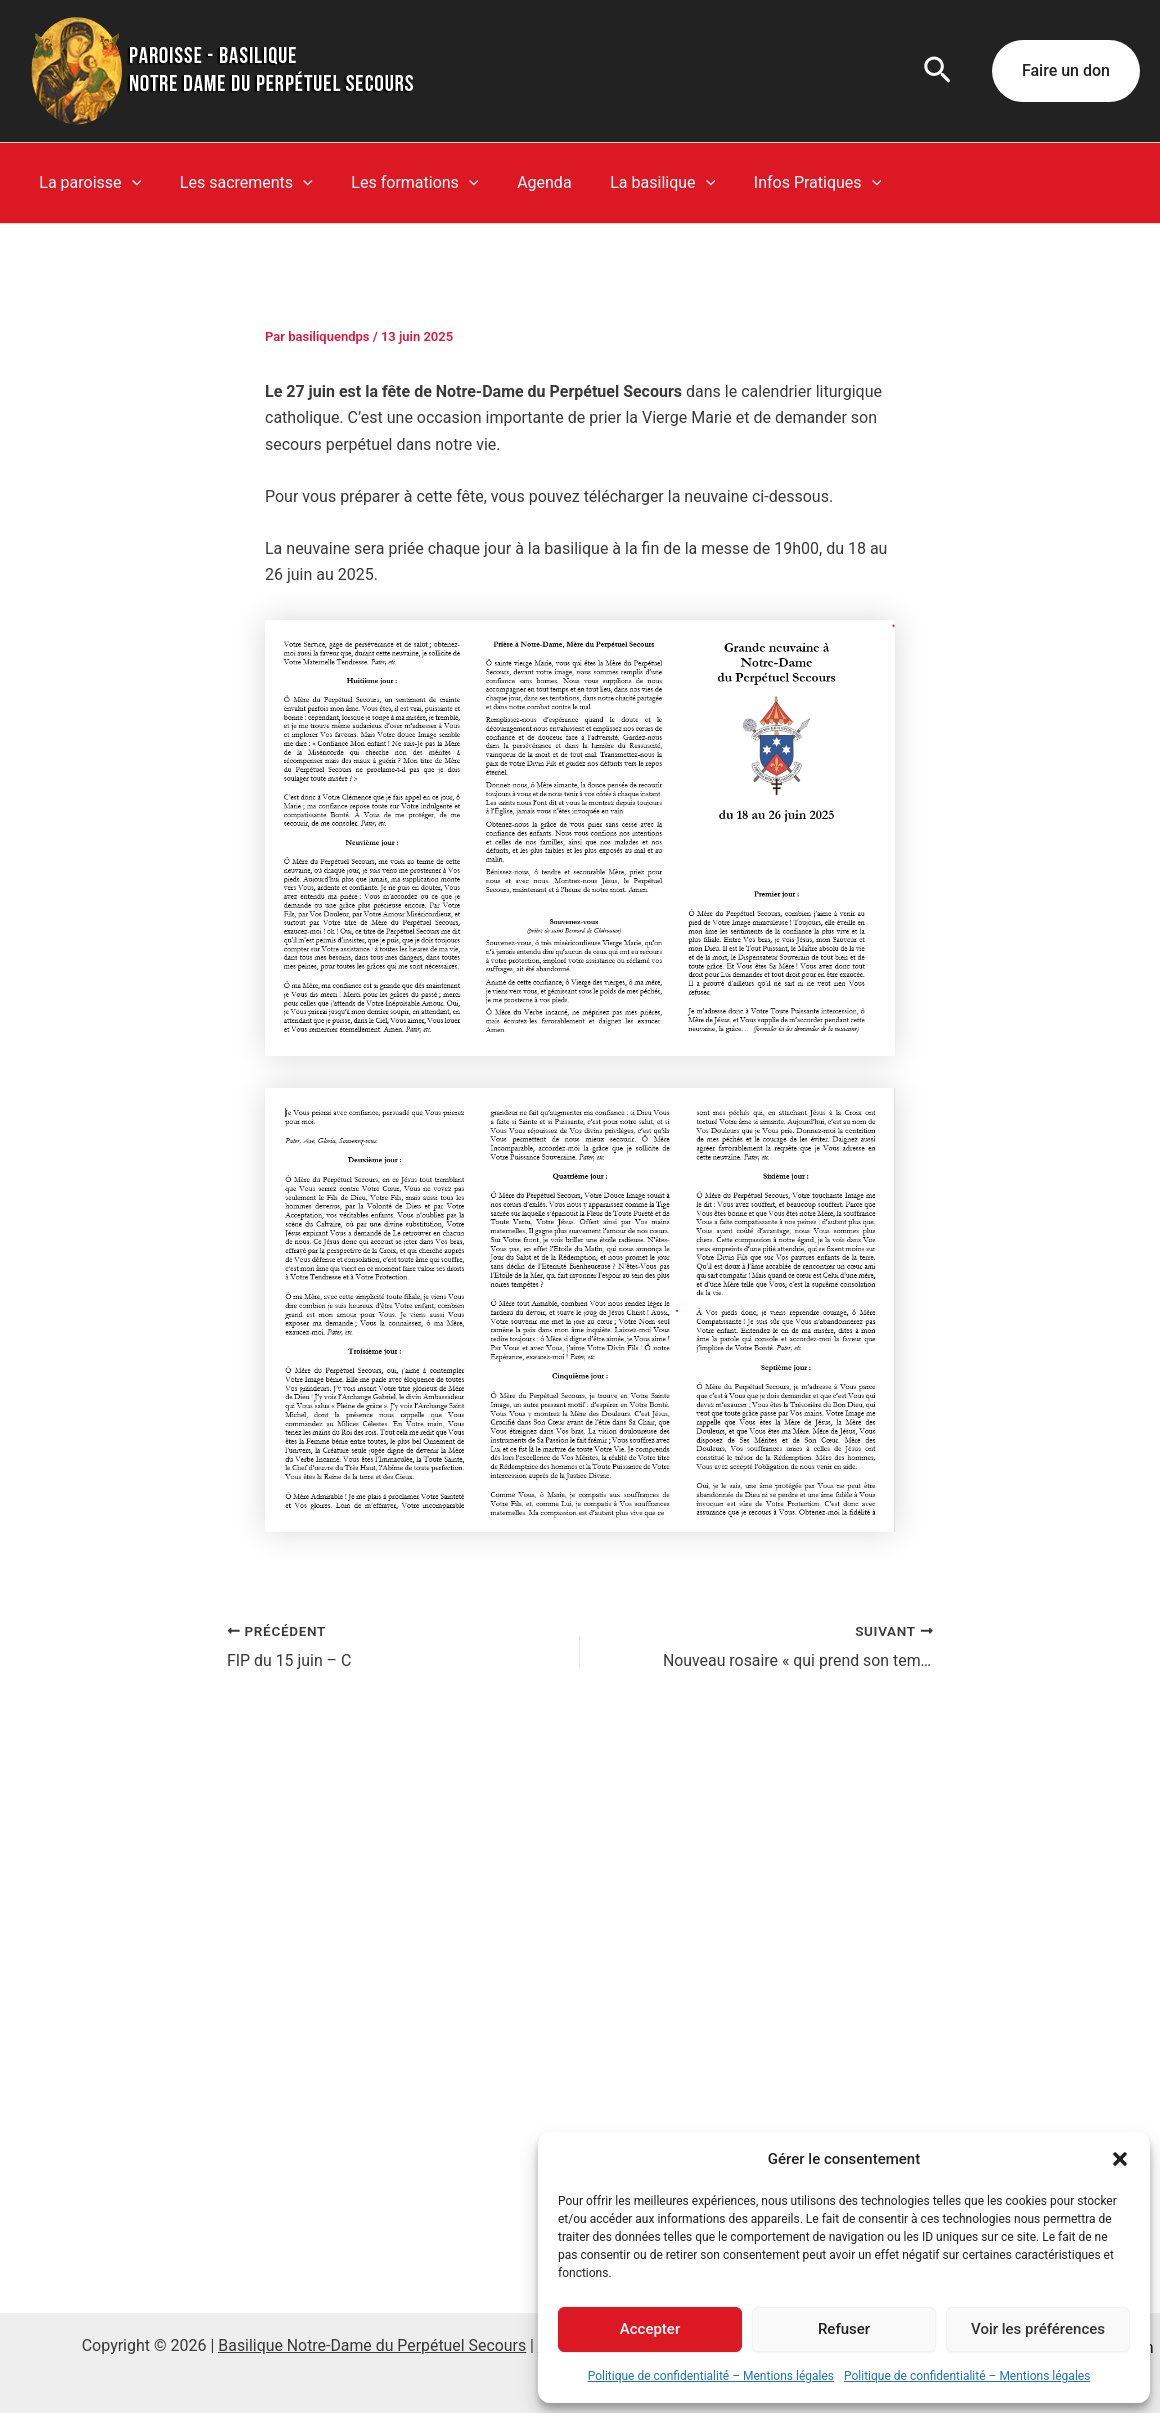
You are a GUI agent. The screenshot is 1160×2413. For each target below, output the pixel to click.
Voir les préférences (1038, 2329)
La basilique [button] (632, 183)
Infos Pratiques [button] (780, 183)
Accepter (650, 2329)
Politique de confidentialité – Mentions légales (711, 2376)
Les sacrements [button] (236, 183)
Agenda (521, 182)
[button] (1120, 2159)
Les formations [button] (398, 183)
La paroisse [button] (87, 183)
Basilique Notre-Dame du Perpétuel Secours (372, 2345)
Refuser (844, 2329)
